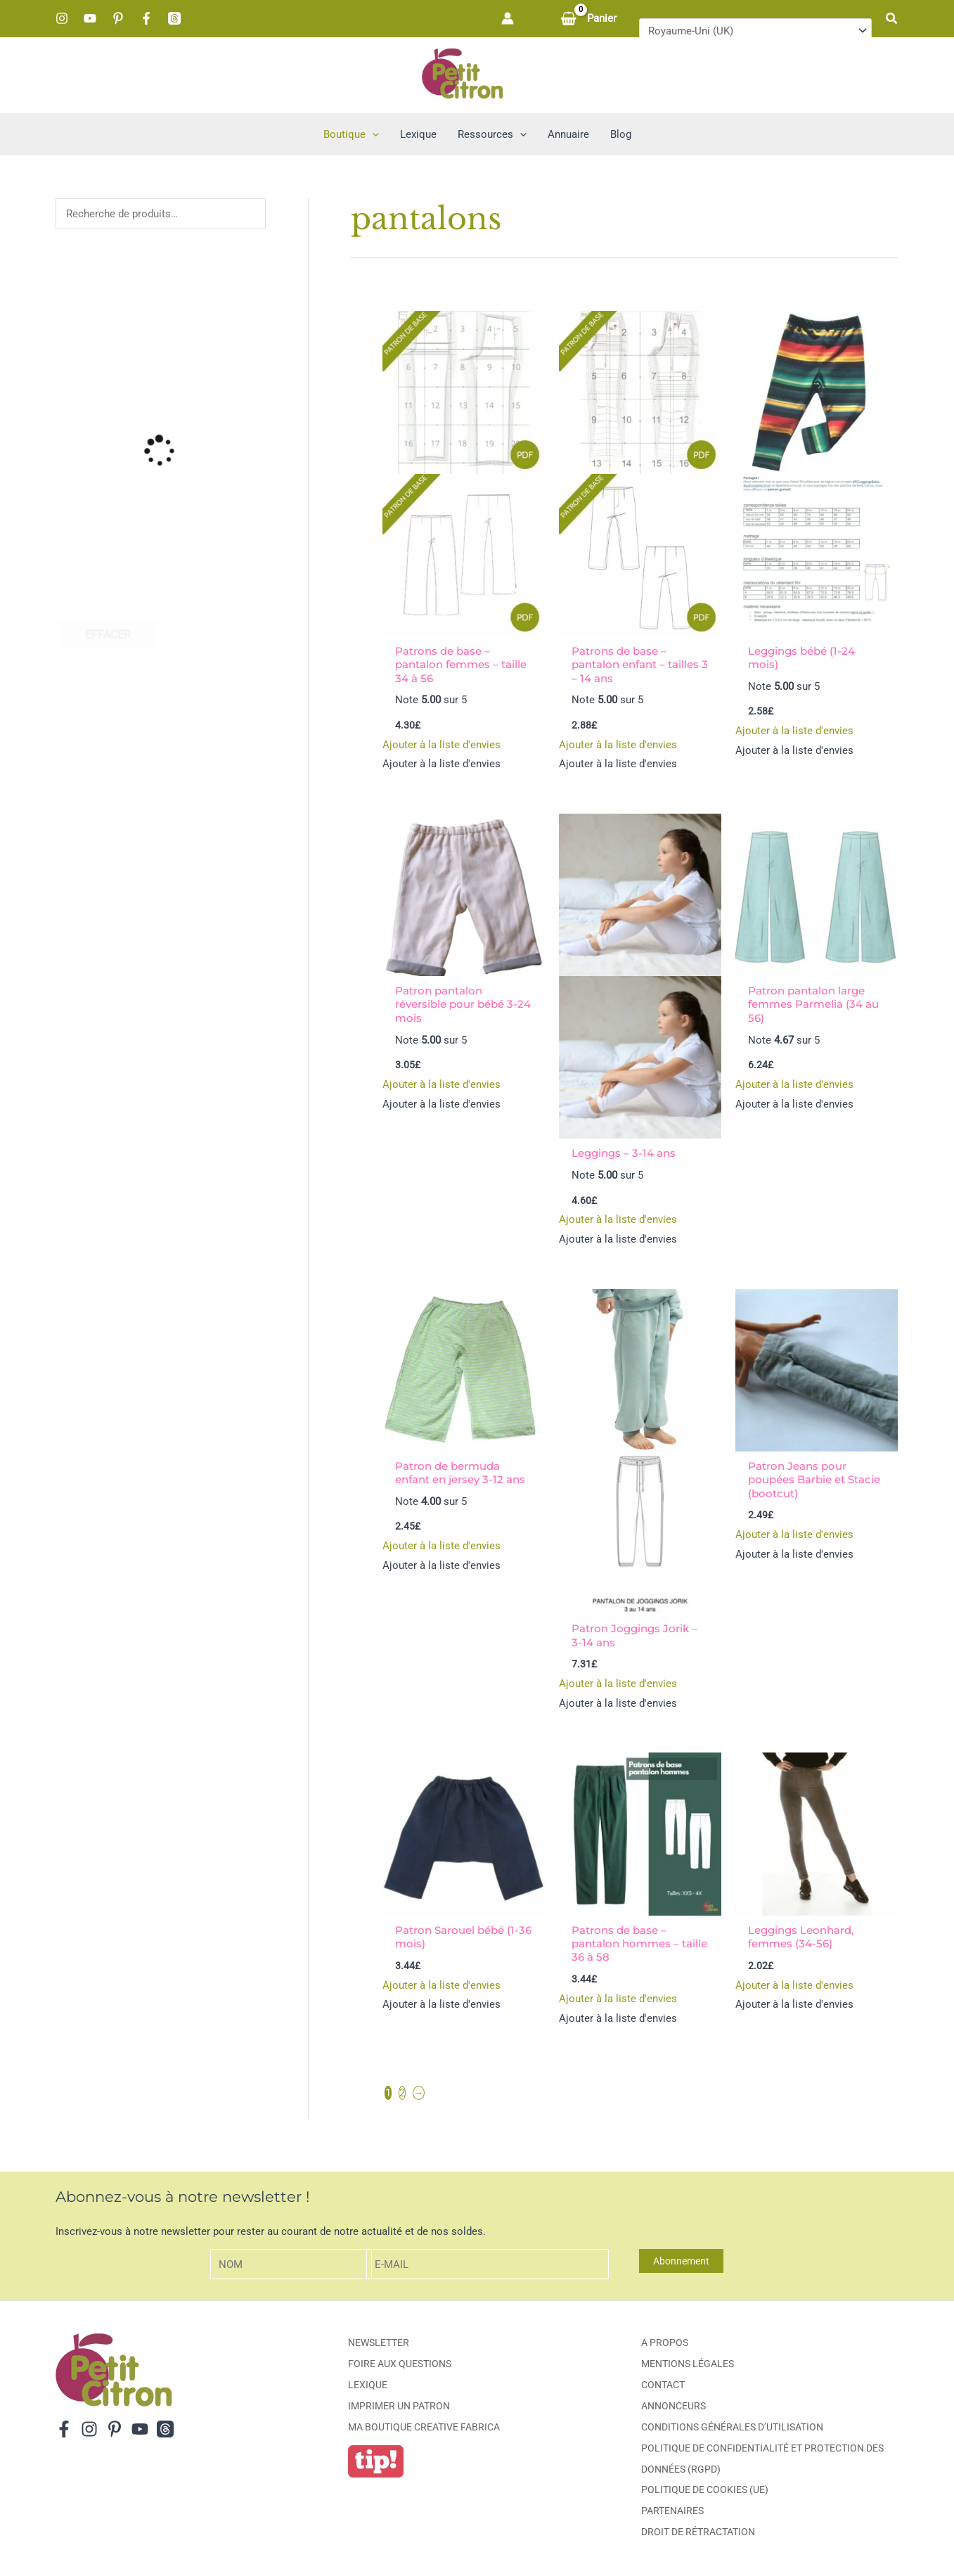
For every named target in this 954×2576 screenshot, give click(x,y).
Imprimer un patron (399, 2406)
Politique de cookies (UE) (704, 2491)
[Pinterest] (118, 18)
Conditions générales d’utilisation (732, 2427)
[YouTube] (90, 18)
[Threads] (174, 18)
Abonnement (681, 2262)
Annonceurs (673, 2406)
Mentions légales (687, 2365)
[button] (892, 18)
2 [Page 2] (402, 2093)
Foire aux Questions (399, 2365)
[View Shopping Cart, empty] (590, 18)
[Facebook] (146, 18)
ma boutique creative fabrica (424, 2427)
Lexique (367, 2386)
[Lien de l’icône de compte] (507, 18)
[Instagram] (62, 18)
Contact (663, 2386)
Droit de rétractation (698, 2533)
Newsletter (378, 2344)
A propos (664, 2344)
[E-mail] (488, 2265)
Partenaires (672, 2512)
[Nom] (291, 2265)
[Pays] (755, 30)
